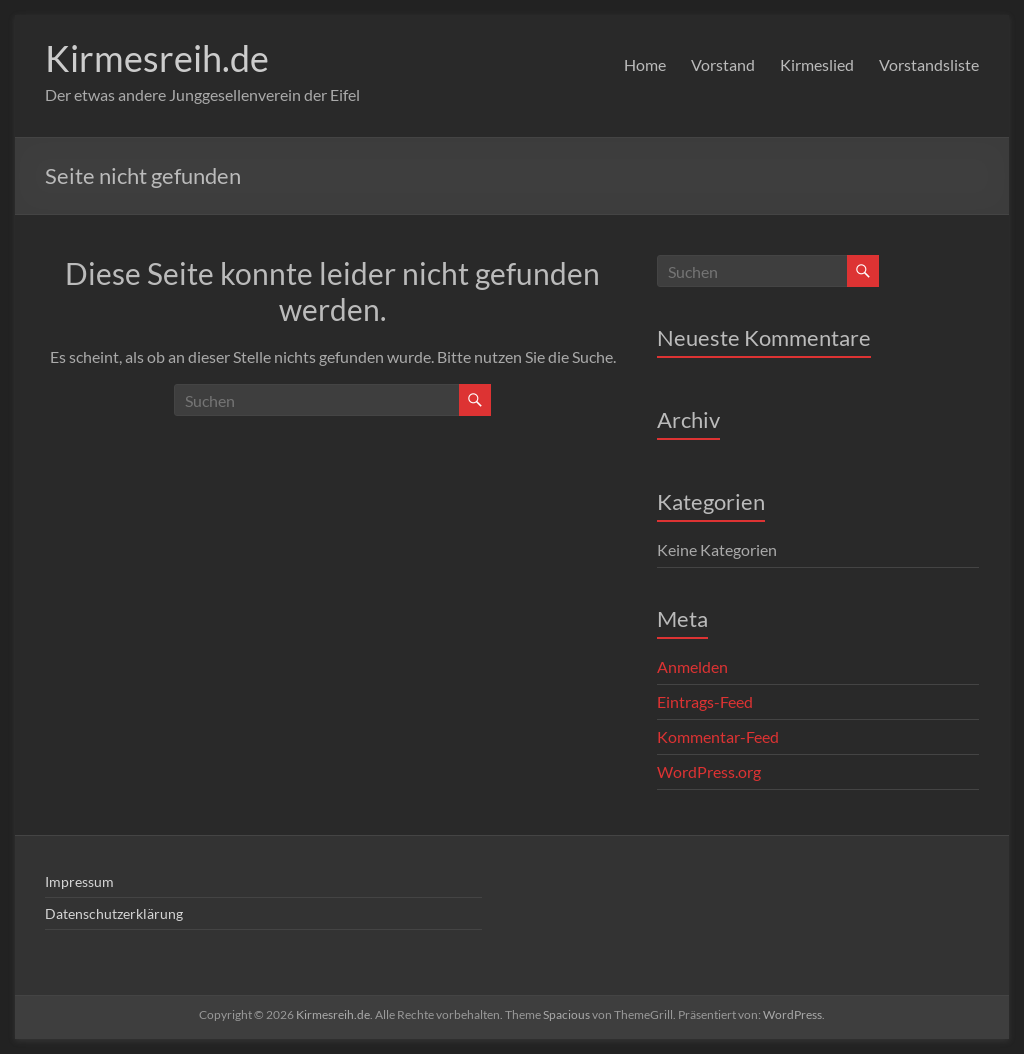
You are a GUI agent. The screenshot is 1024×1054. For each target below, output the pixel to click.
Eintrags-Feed (705, 701)
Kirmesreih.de (157, 58)
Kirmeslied (817, 64)
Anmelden (692, 666)
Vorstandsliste (929, 64)
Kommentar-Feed (718, 736)
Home (645, 64)
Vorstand (723, 64)
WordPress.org (709, 771)
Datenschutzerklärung (114, 913)
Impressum (79, 881)
